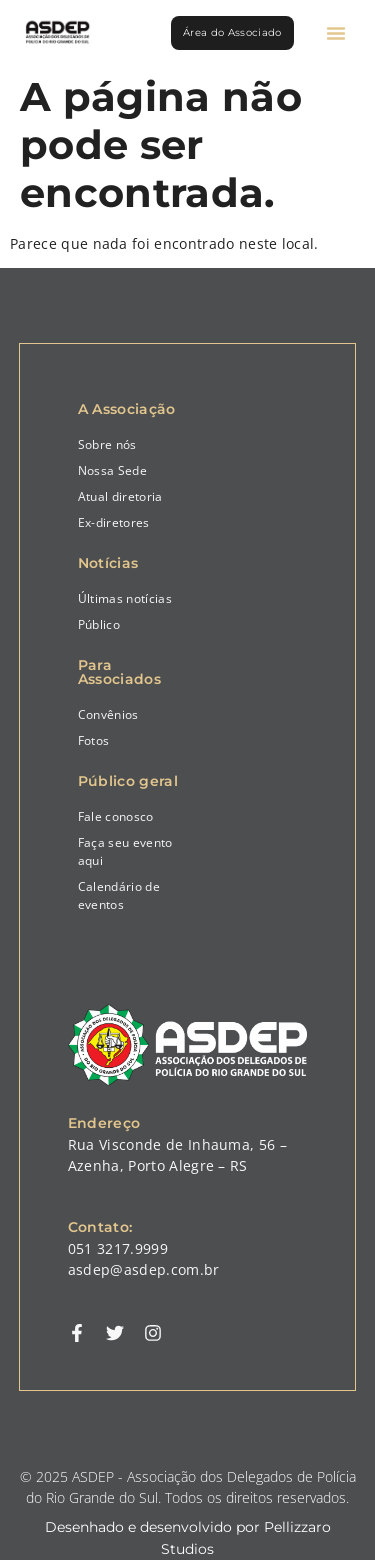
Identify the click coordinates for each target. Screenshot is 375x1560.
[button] (336, 33)
